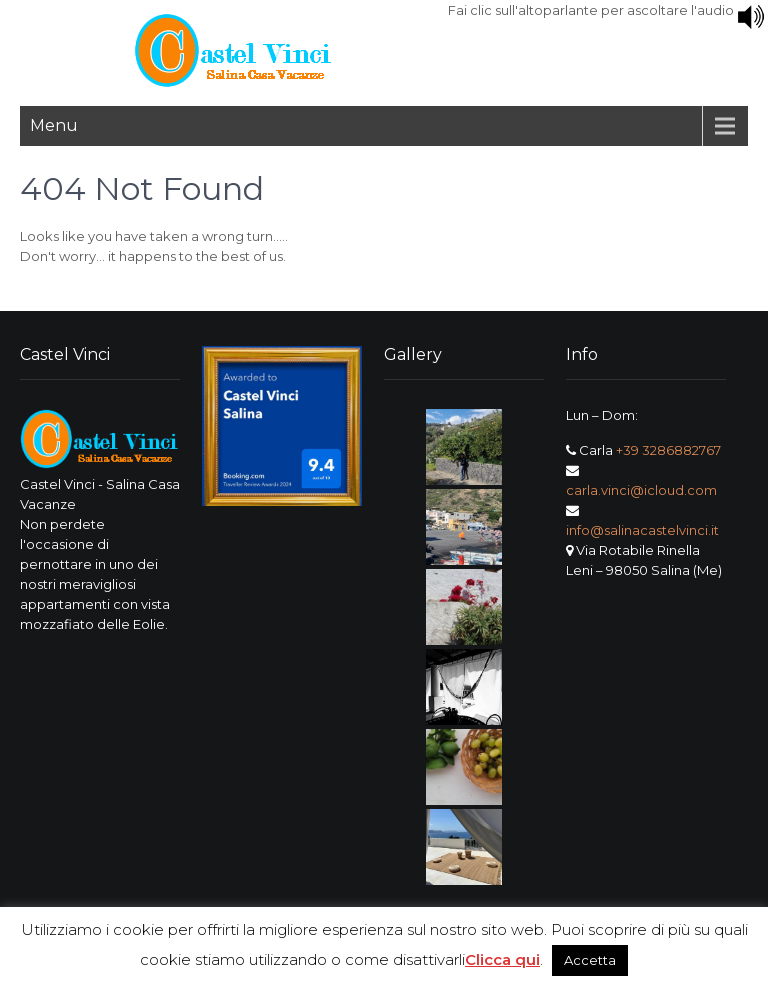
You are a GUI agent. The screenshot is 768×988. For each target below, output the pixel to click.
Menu (54, 125)
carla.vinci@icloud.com (641, 490)
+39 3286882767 (668, 450)
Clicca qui (502, 959)
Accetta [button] (590, 960)
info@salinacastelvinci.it (642, 530)
